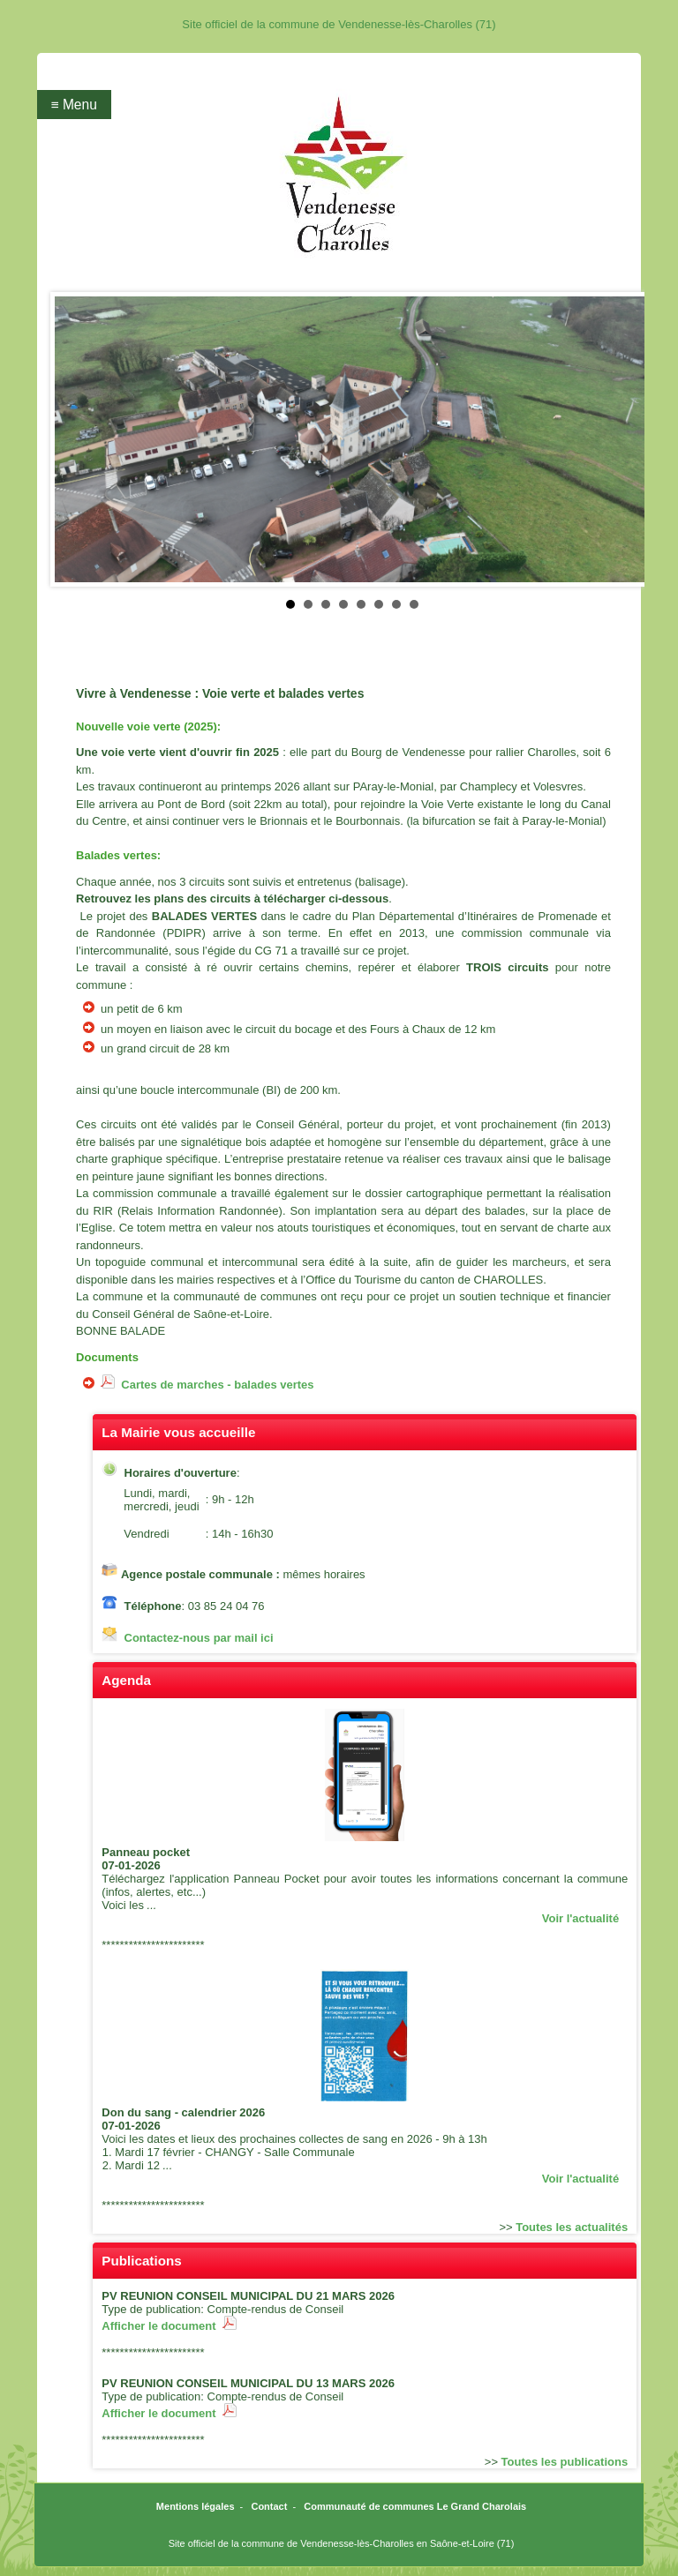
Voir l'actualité (580, 1918)
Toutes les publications (565, 2461)
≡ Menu (73, 104)
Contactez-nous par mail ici (199, 1637)
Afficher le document (169, 2326)
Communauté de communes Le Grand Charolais (415, 2506)
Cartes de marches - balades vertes (207, 1384)
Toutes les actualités (572, 2227)
